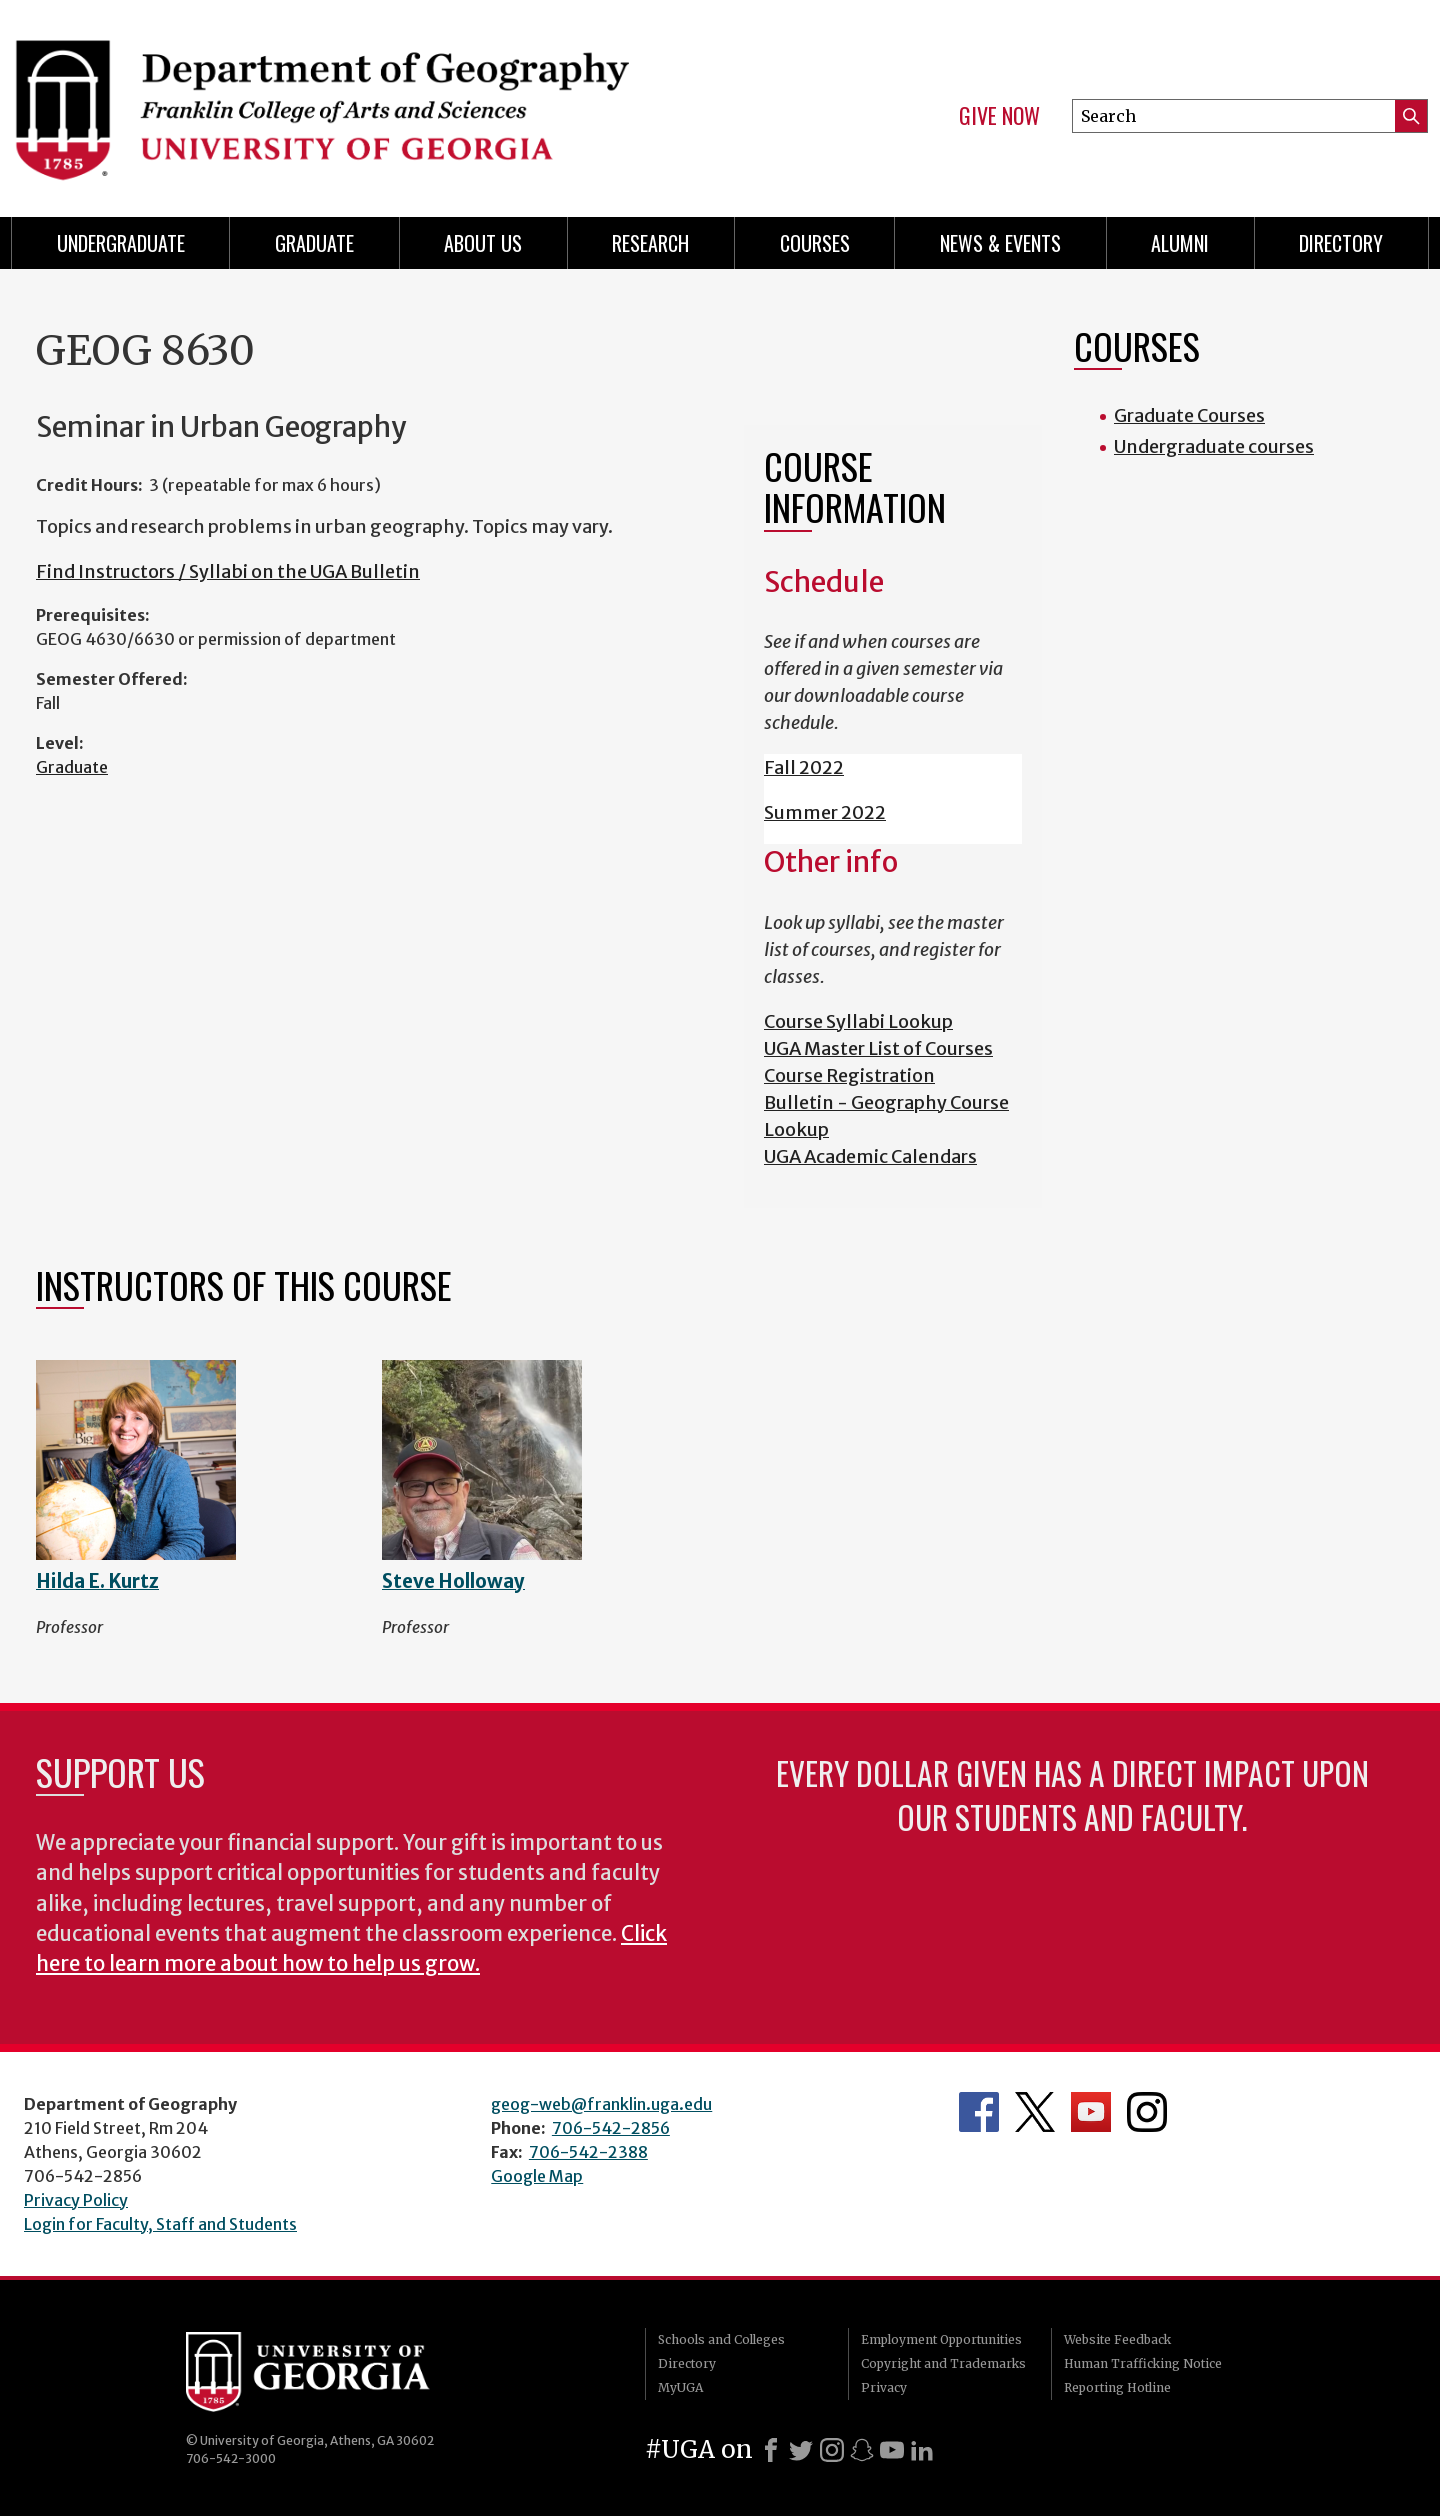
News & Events (1000, 243)
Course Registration (849, 1075)
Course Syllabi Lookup (858, 1021)
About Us (483, 243)
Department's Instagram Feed (1147, 2112)
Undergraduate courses (1214, 446)
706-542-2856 (611, 2128)
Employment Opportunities (941, 2339)
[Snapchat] (862, 2450)
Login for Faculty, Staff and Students (160, 2224)
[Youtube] (892, 2450)
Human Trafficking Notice (1143, 2363)
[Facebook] (771, 2450)
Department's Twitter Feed (1035, 2112)
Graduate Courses (1189, 415)
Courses (815, 243)
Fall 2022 (804, 767)
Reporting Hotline (1117, 2387)
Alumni (1180, 243)
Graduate (72, 767)
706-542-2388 (588, 2152)
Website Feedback (1117, 2339)
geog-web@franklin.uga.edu (601, 2104)
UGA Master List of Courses (878, 1048)
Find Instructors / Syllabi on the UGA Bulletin (228, 571)
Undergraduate (121, 243)
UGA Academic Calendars (870, 1156)
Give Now (999, 116)
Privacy (884, 2387)
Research (650, 243)
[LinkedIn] (922, 2450)
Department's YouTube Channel (1091, 2112)
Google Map (537, 2176)
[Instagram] (832, 2450)
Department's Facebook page (979, 2112)
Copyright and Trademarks (943, 2363)
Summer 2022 (825, 812)
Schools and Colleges (721, 2339)
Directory (1341, 243)
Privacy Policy (76, 2200)
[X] (801, 2450)
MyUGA (680, 2387)
